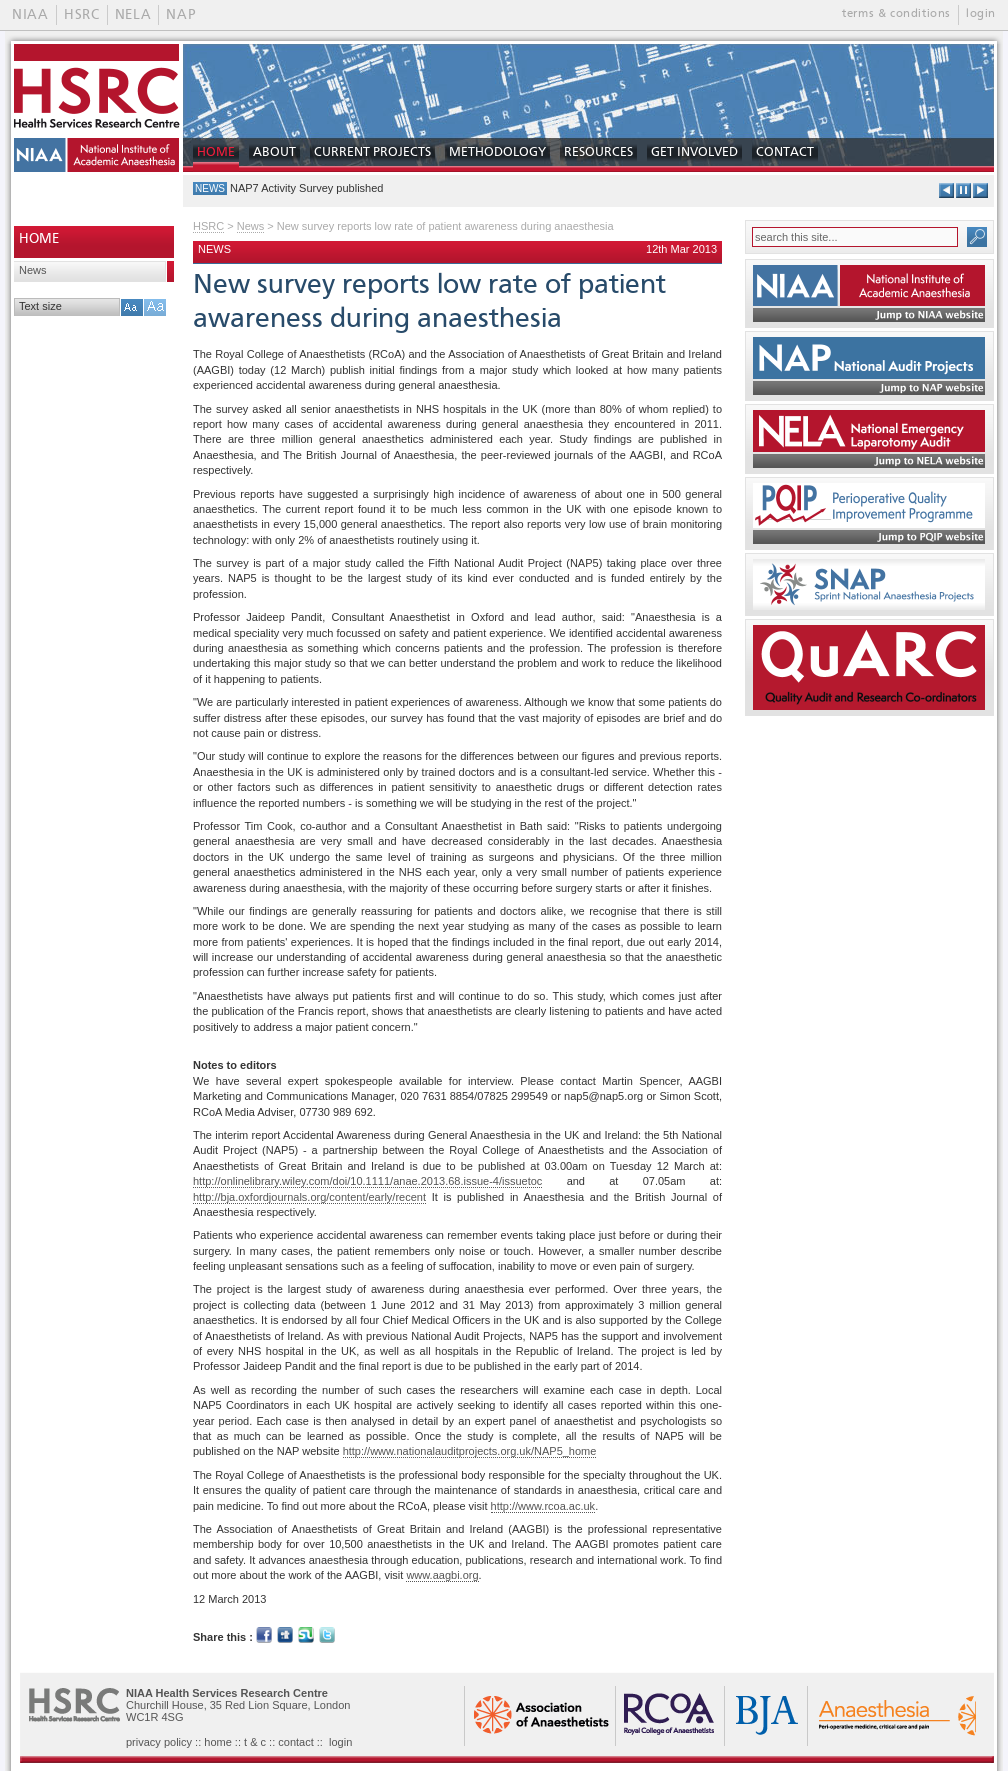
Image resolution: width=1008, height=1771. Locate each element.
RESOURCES (598, 152)
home (218, 1742)
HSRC (82, 15)
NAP (180, 15)
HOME (216, 152)
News (33, 270)
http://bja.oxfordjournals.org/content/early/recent (309, 1197)
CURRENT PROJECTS (372, 152)
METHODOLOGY (497, 152)
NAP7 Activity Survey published (306, 188)
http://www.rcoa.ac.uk (543, 1506)
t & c (255, 1742)
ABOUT (274, 152)
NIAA (30, 15)
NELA (133, 15)
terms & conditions (896, 14)
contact (295, 1742)
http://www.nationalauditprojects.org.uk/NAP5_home (470, 1451)
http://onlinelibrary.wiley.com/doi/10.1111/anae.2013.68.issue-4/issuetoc (367, 1181)
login (981, 14)
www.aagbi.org (442, 1575)
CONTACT (785, 152)
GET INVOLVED (694, 152)
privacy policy (159, 1742)
